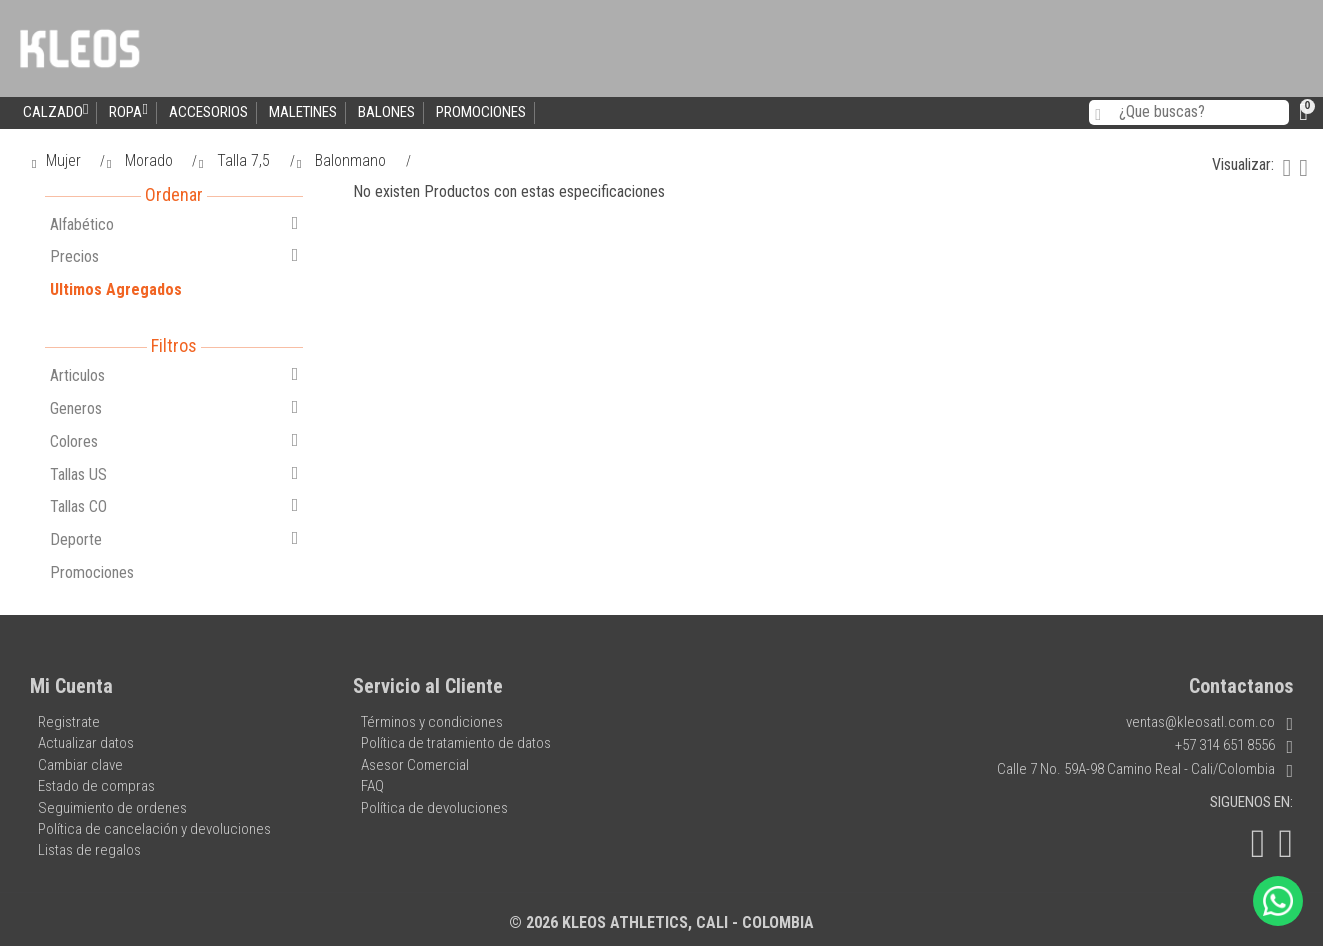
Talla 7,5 (236, 160)
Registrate (69, 722)
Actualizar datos (86, 743)
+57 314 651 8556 (1234, 745)
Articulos (174, 375)
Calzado (55, 111)
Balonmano (343, 160)
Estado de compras (96, 786)
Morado (140, 160)
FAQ (372, 786)
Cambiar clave (80, 765)
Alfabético (174, 224)
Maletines (303, 112)
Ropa (128, 111)
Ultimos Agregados (116, 289)
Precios (174, 256)
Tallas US (174, 474)
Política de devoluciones (434, 808)
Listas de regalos (89, 850)
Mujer (56, 160)
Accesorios (208, 112)
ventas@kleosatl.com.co (1209, 722)
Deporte (174, 539)
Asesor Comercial (415, 765)
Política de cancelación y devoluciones (154, 829)
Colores (174, 441)
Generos (174, 408)
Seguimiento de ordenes (112, 808)
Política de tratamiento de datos (456, 743)
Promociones (481, 112)
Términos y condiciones (432, 722)
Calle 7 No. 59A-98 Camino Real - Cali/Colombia (1145, 769)
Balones (386, 112)
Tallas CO (174, 506)
